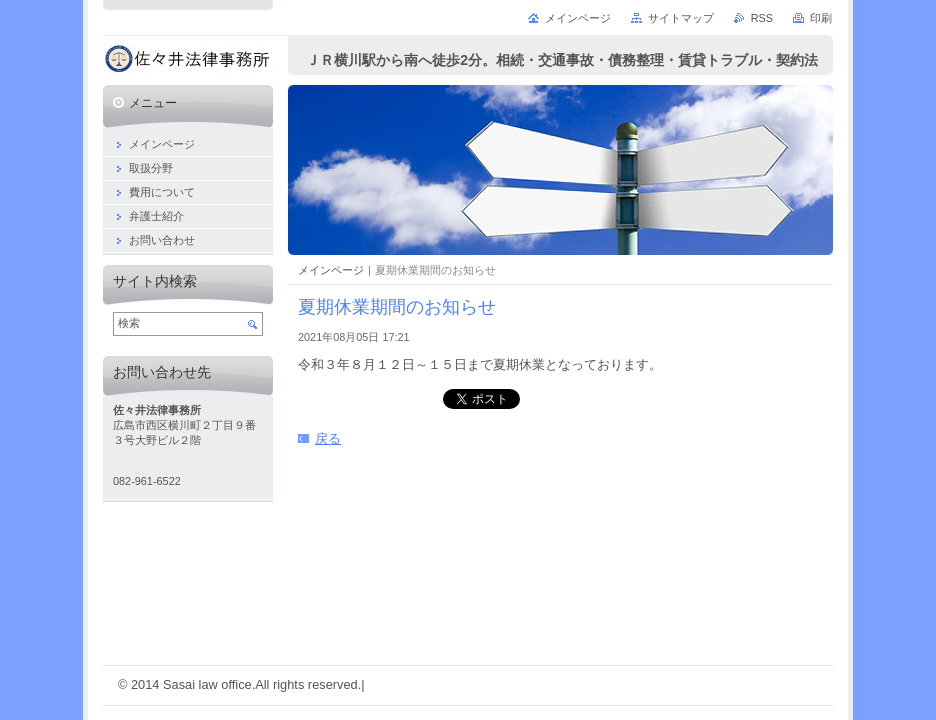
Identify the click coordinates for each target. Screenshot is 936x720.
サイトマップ (681, 18)
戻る (328, 438)
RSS (762, 18)
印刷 (821, 18)
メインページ (331, 270)
